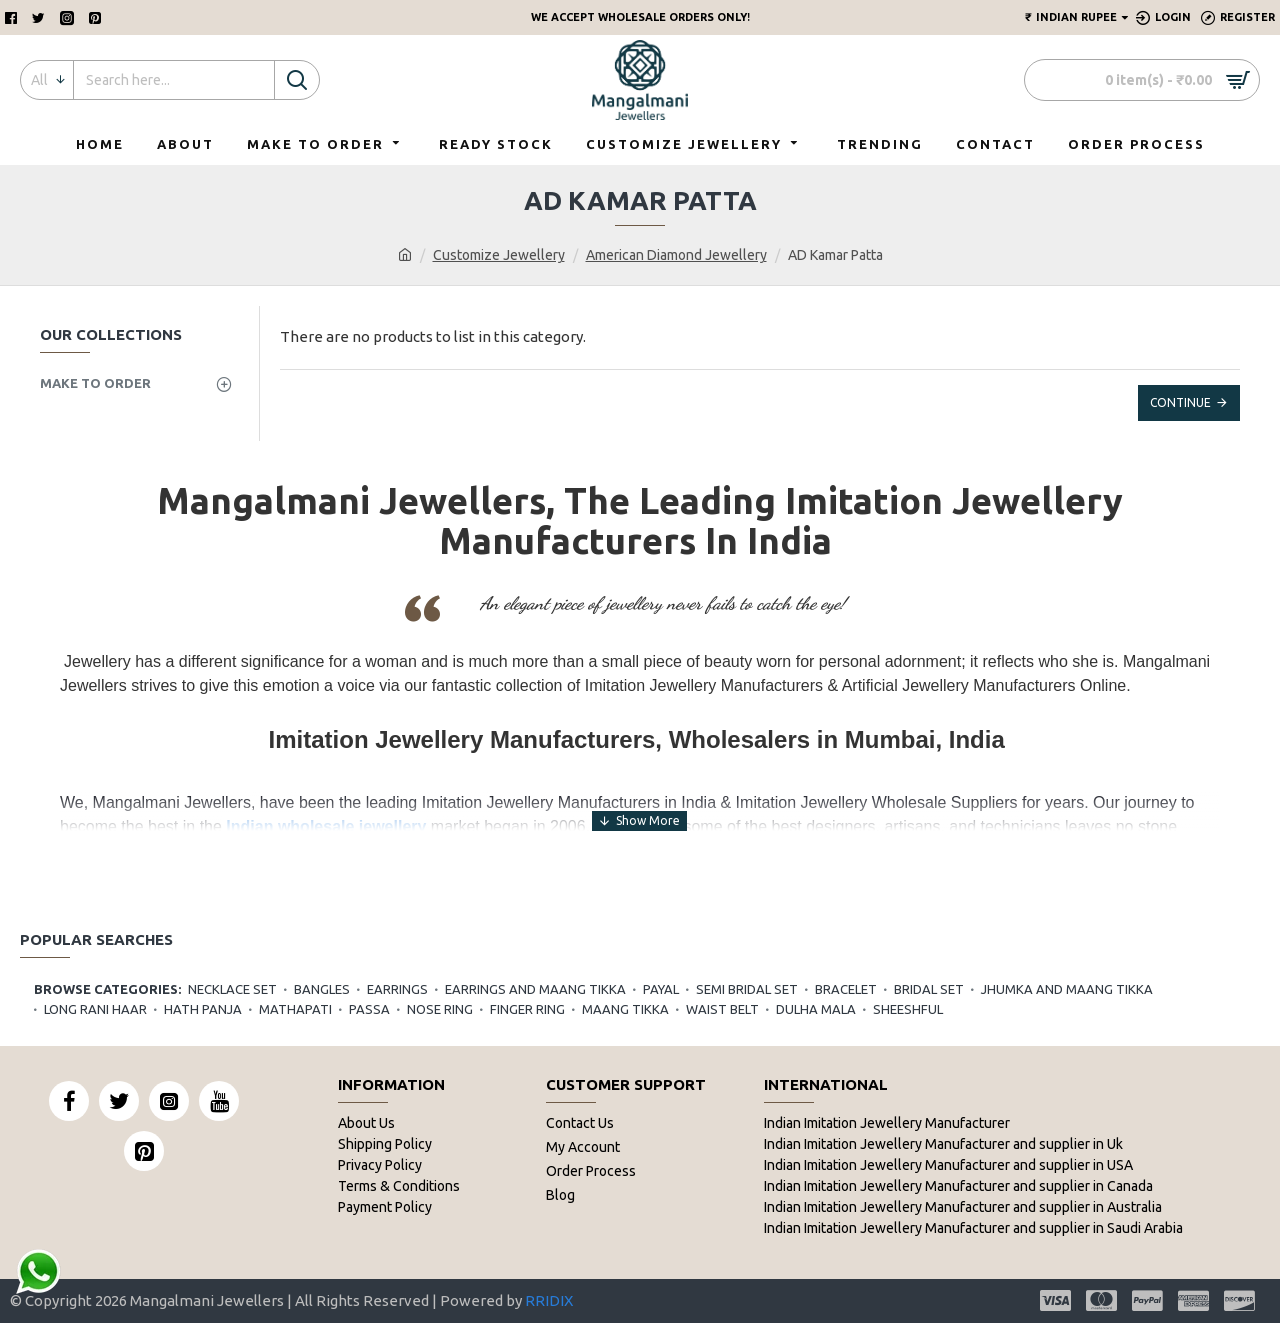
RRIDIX (549, 1300)
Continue (1180, 402)
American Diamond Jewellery (676, 255)
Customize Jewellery (499, 255)
